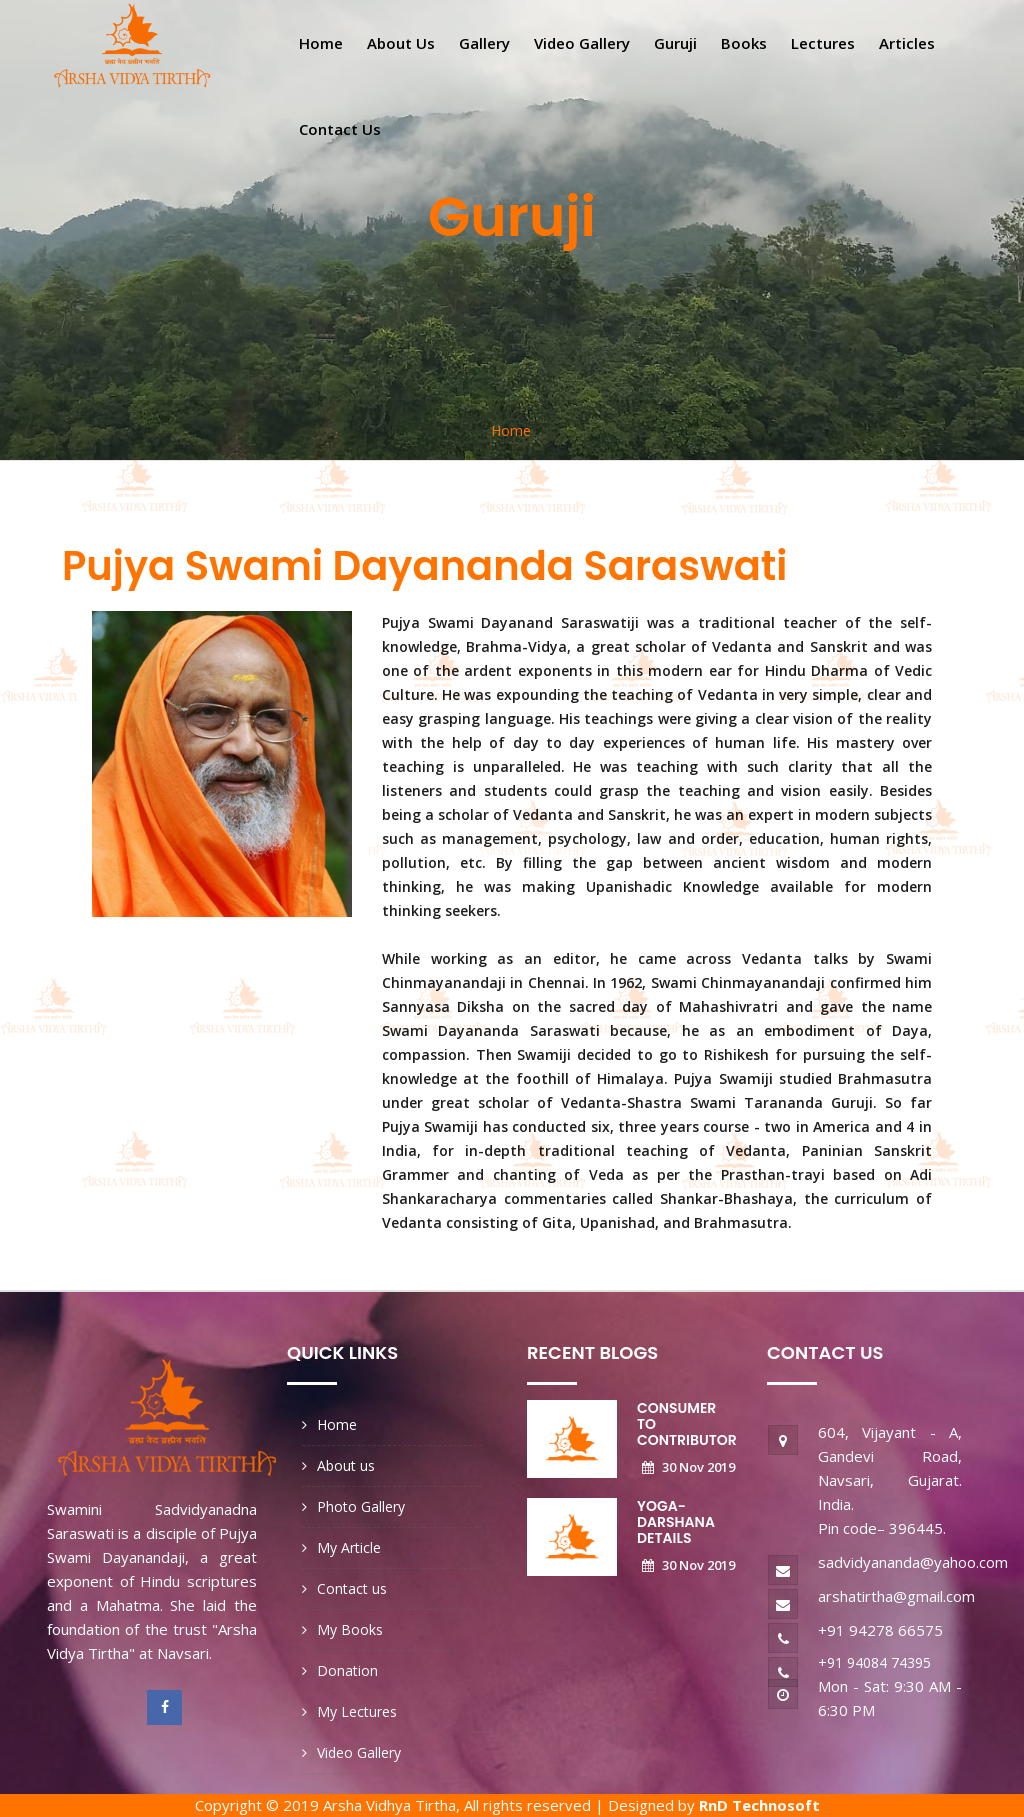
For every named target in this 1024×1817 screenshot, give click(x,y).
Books (744, 43)
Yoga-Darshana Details (676, 1522)
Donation (347, 1670)
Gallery (484, 43)
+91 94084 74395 (874, 1662)
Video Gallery (359, 1752)
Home (321, 43)
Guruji (675, 43)
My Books (350, 1629)
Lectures (823, 43)
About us (401, 43)
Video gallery (582, 43)
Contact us (340, 129)
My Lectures (357, 1711)
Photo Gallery (361, 1506)
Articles (907, 43)
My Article (349, 1547)
